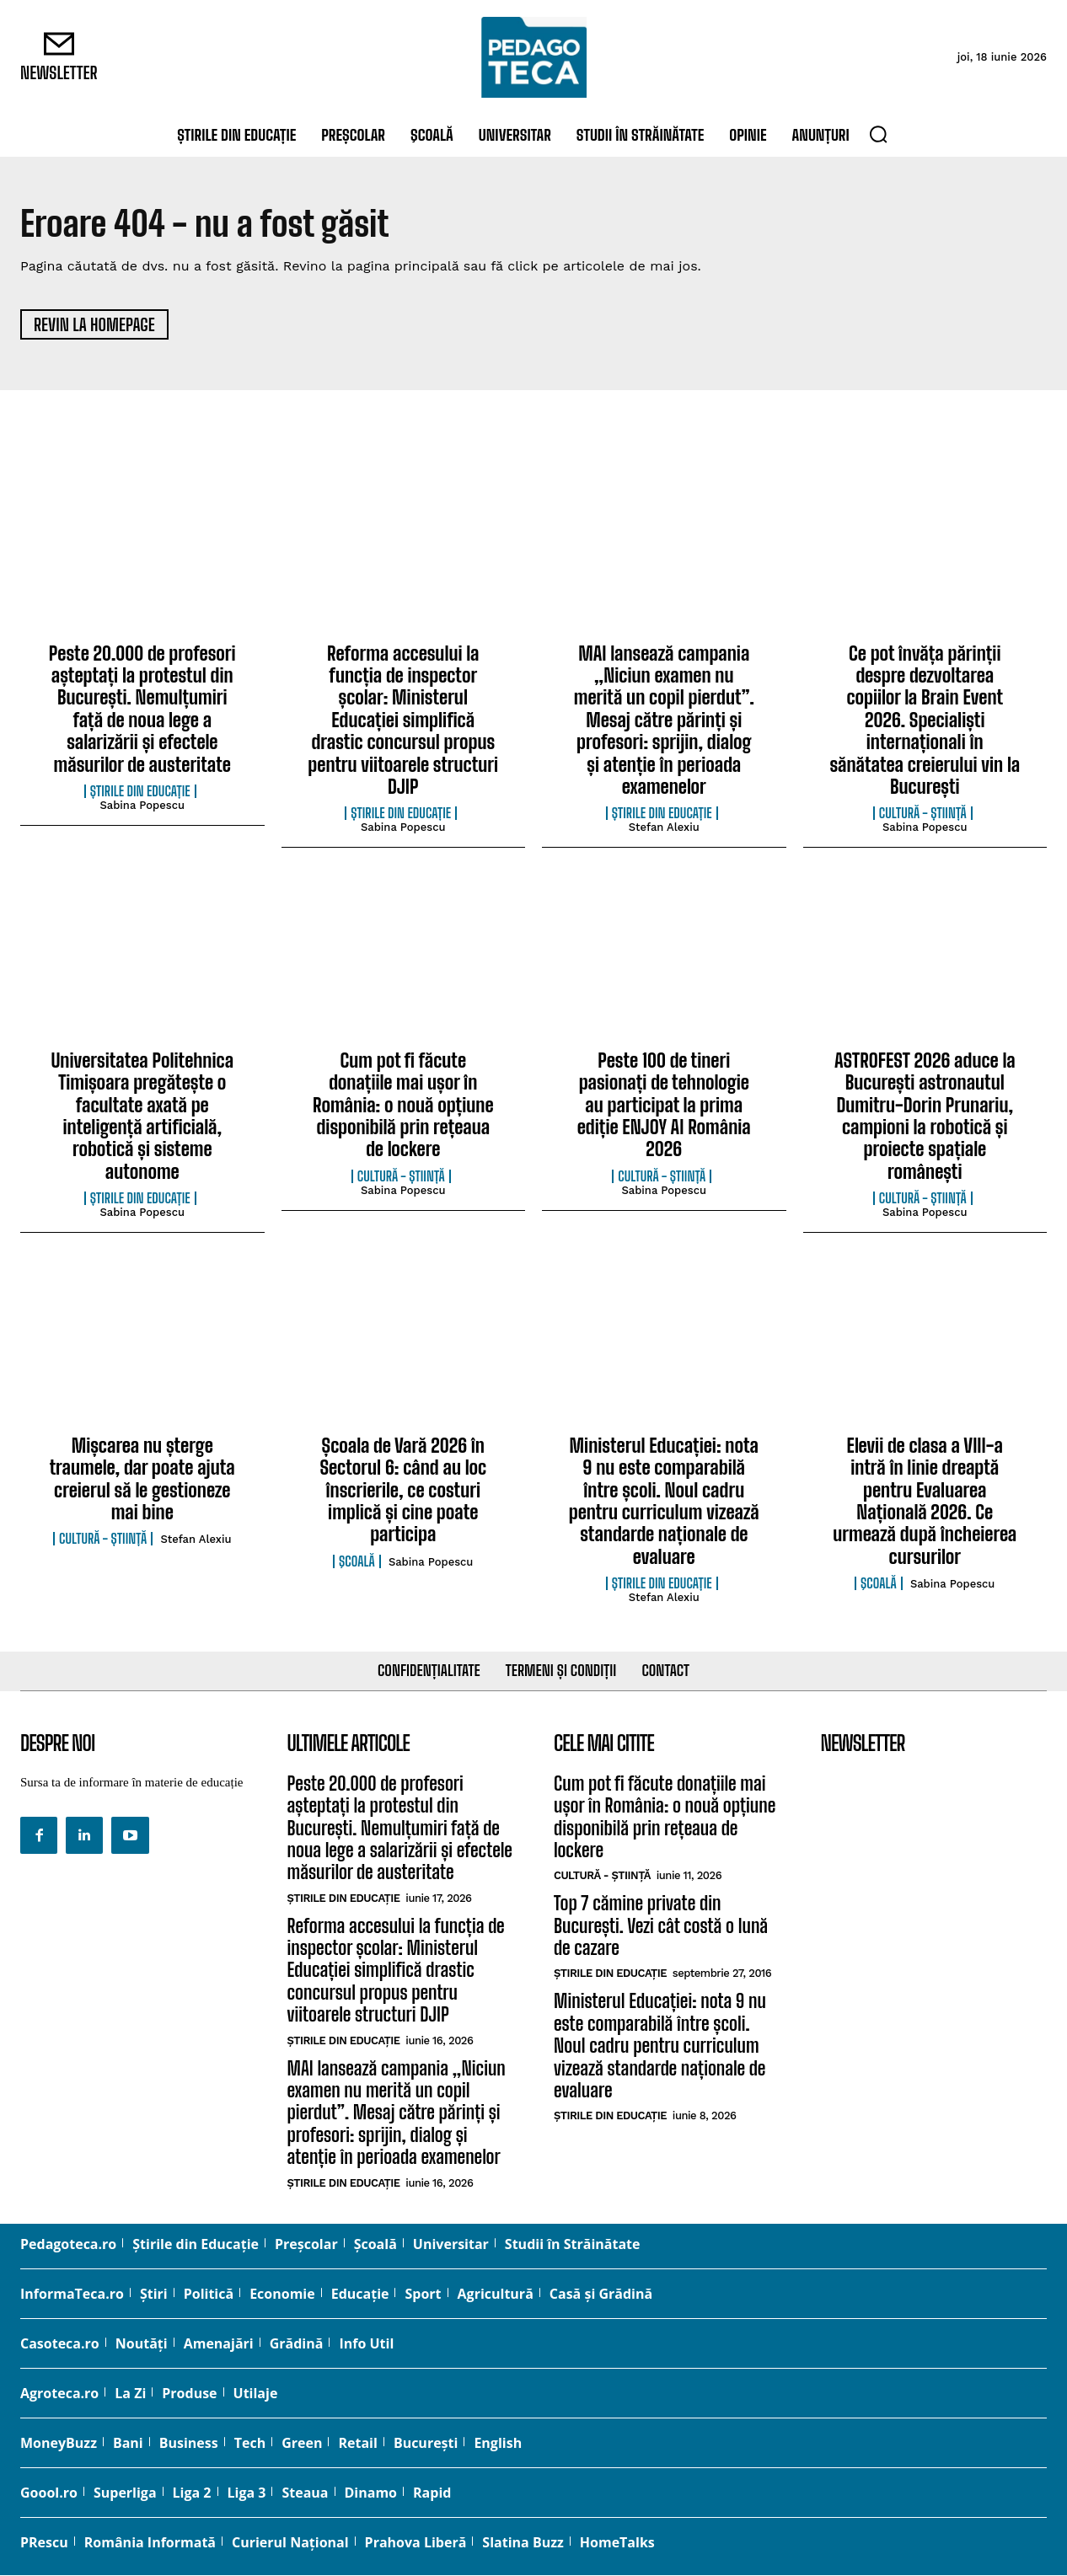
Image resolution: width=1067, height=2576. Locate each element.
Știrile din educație (140, 792)
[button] (878, 134)
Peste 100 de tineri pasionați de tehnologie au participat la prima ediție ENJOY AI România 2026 (664, 1106)
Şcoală (357, 1562)
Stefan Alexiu (664, 828)
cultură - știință (923, 815)
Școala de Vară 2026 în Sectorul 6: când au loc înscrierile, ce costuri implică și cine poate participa (402, 1491)
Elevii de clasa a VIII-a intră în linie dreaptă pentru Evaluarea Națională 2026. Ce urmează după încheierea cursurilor (924, 1502)
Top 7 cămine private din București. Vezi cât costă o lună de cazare (661, 1927)
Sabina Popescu (142, 806)
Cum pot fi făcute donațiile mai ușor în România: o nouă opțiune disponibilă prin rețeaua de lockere (403, 1106)
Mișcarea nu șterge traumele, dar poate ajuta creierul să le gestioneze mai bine (142, 1479)
